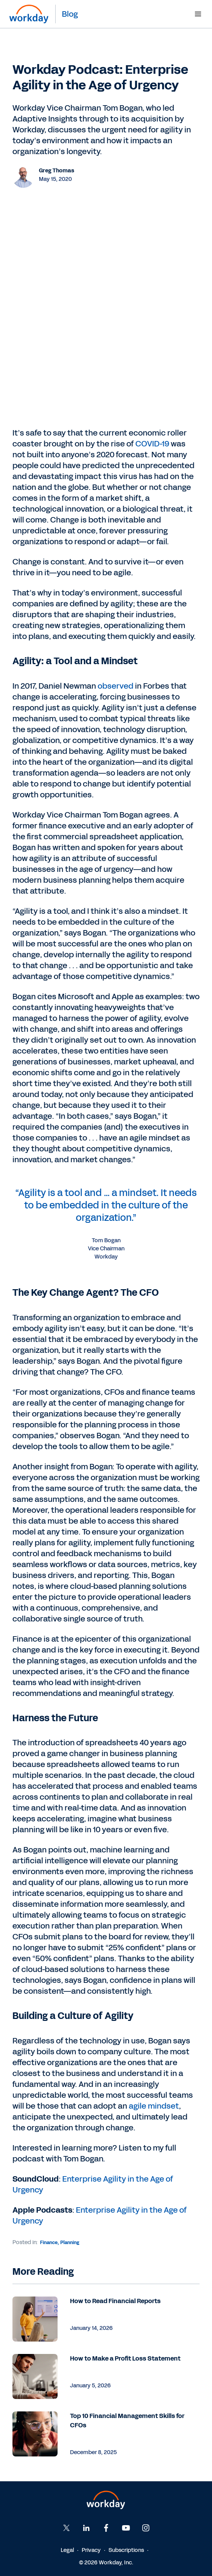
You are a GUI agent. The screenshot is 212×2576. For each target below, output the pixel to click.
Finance (49, 2242)
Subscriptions (126, 2550)
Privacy (91, 2550)
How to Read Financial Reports (115, 2301)
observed (116, 685)
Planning (69, 2242)
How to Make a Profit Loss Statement (125, 2358)
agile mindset (154, 2105)
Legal (67, 2550)
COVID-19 (152, 443)
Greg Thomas (56, 170)
